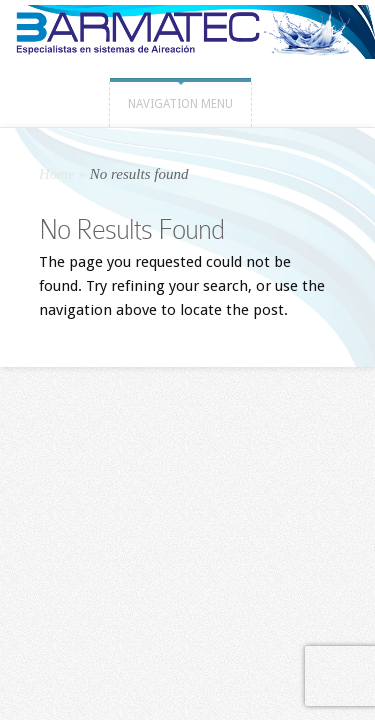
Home (57, 174)
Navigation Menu (180, 104)
